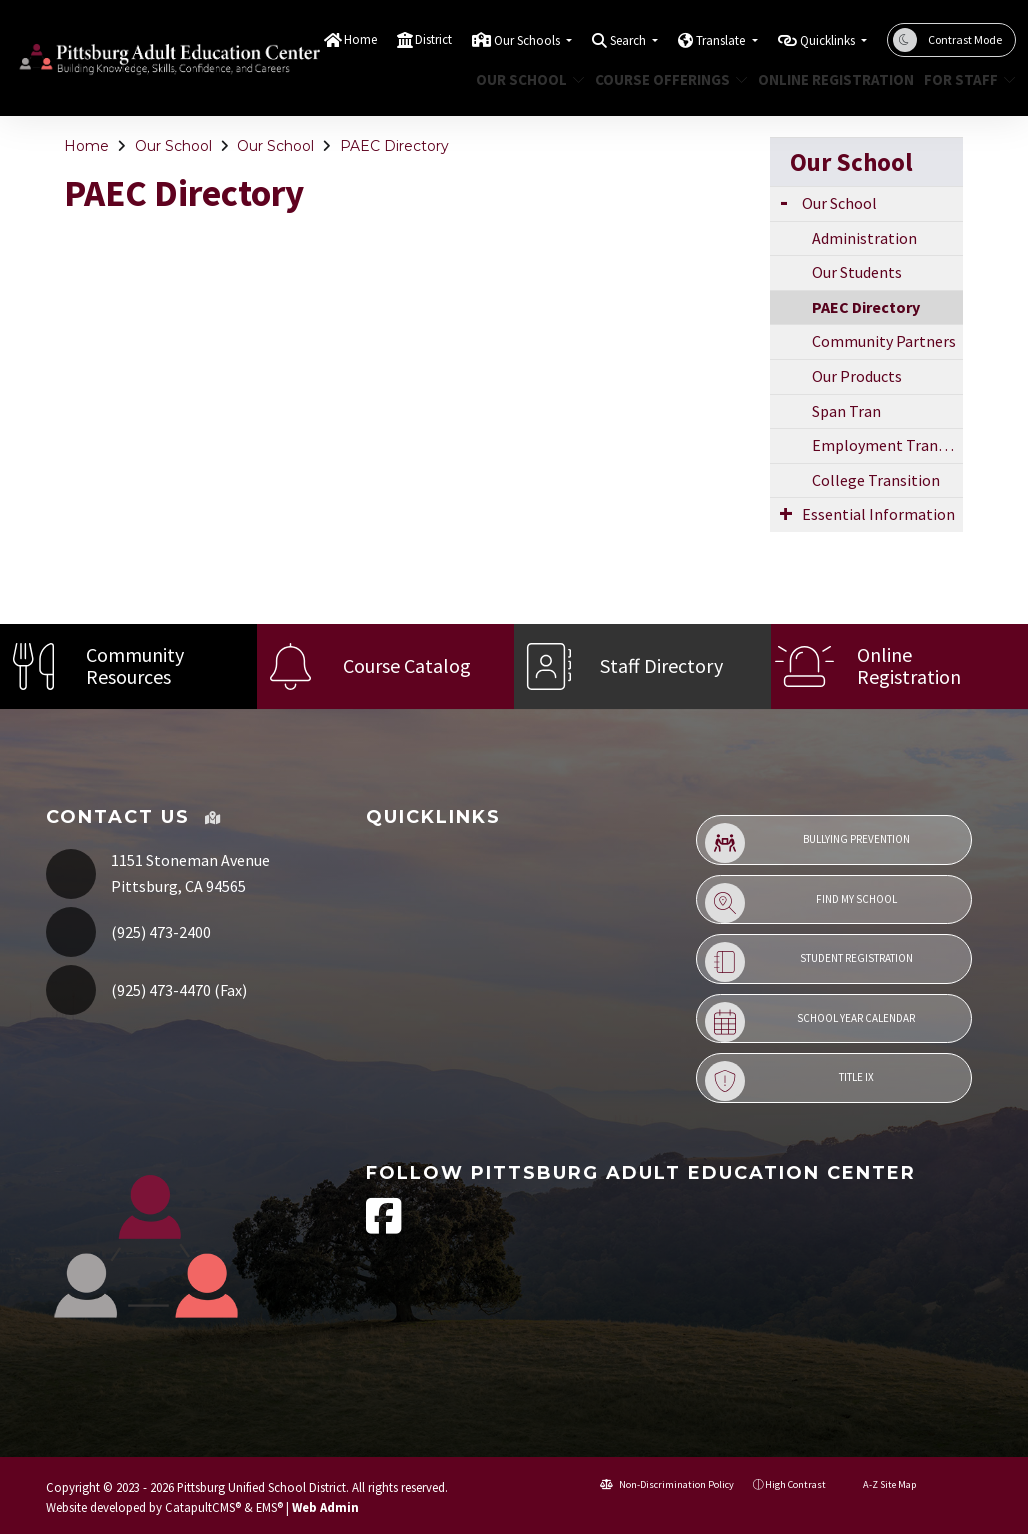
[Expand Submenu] (784, 201)
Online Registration (827, 79)
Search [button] (629, 40)
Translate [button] (722, 40)
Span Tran (846, 411)
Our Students (857, 272)
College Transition (876, 480)
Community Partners (884, 341)
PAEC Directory (394, 146)
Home (360, 39)
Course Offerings (663, 79)
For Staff (965, 79)
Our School (524, 79)
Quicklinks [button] (829, 40)
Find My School (801, 903)
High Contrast (795, 1484)
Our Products (857, 376)
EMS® (269, 1507)
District (433, 39)
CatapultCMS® (203, 1507)
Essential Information (878, 514)
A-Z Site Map (880, 1484)
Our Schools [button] (528, 40)
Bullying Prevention (807, 843)
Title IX (789, 1081)
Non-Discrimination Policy (667, 1484)
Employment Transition (887, 445)
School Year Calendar (810, 1022)
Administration (864, 238)
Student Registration (809, 962)
